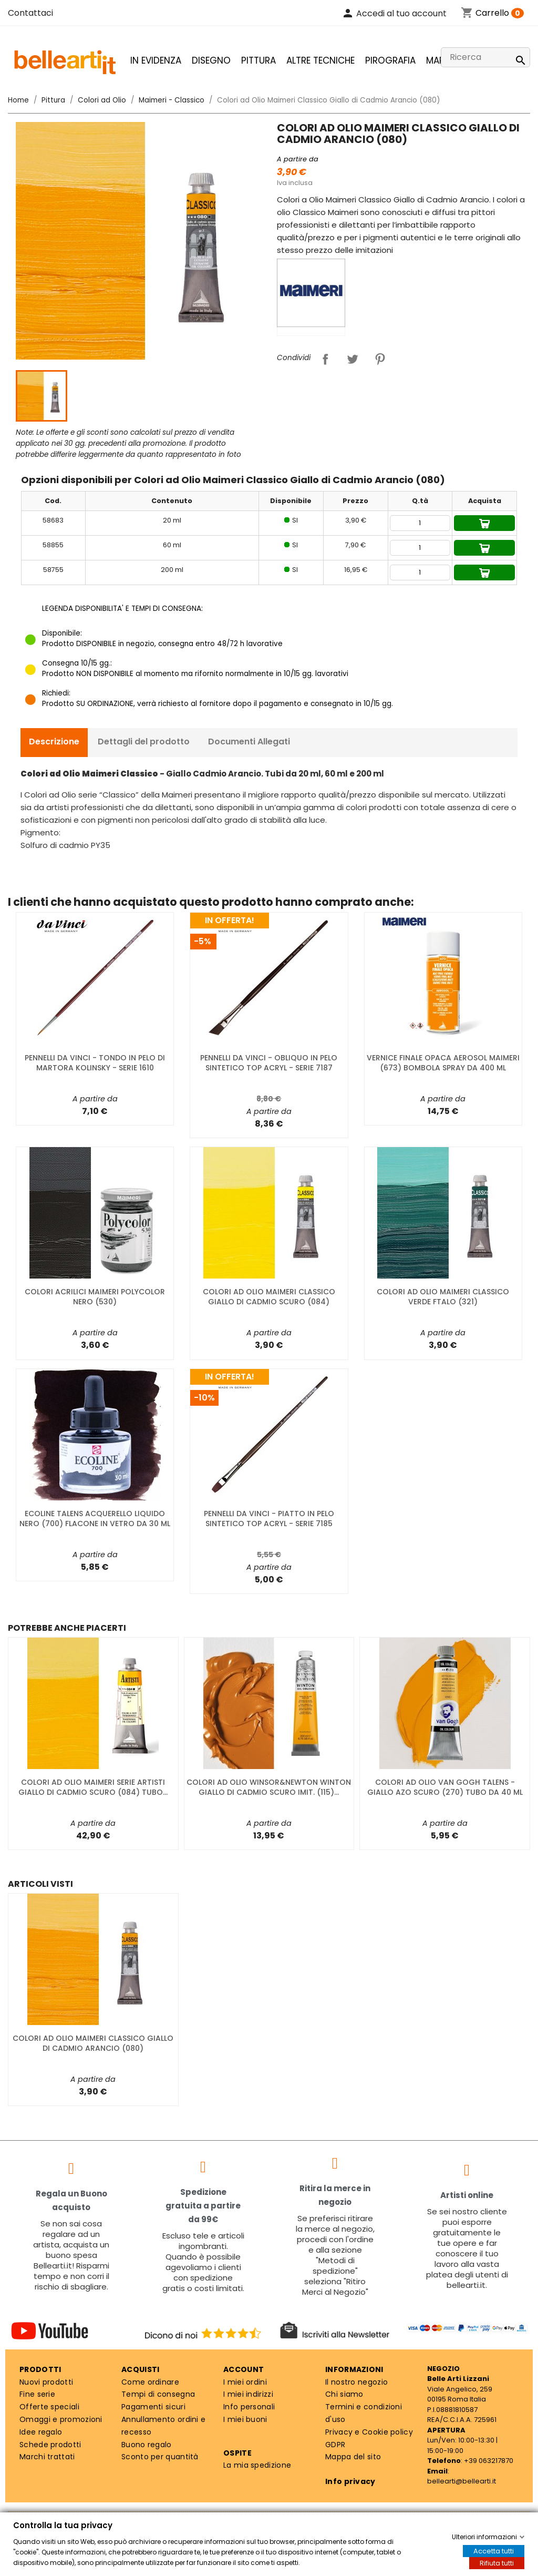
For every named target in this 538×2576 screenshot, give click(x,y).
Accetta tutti (493, 2551)
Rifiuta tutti (497, 2563)
